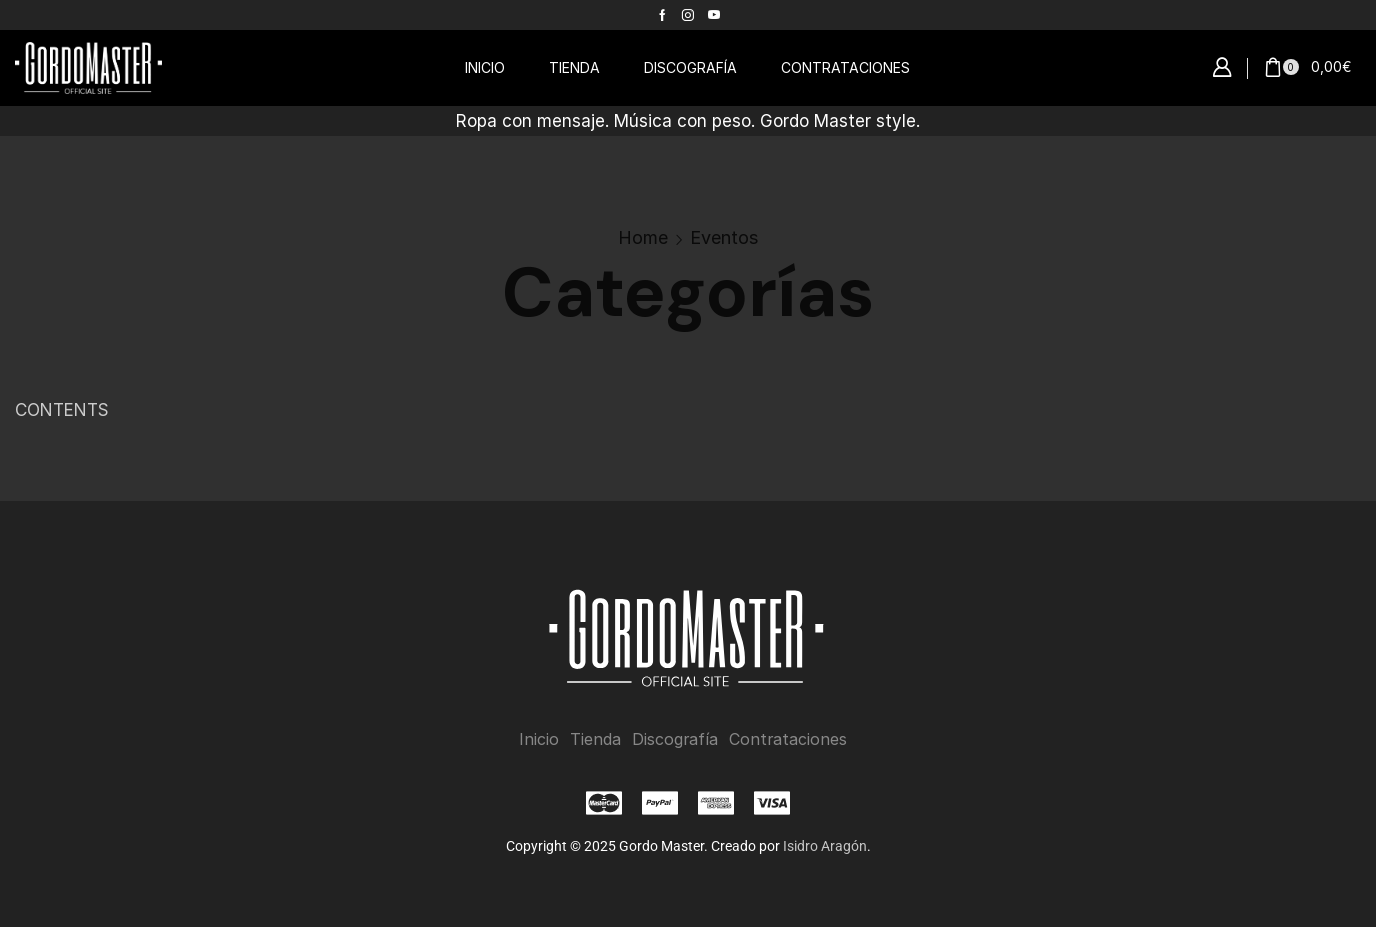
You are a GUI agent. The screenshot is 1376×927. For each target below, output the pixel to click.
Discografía (675, 739)
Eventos (724, 237)
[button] (1222, 68)
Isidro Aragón (825, 846)
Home (643, 237)
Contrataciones (788, 739)
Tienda (595, 739)
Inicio (539, 739)
